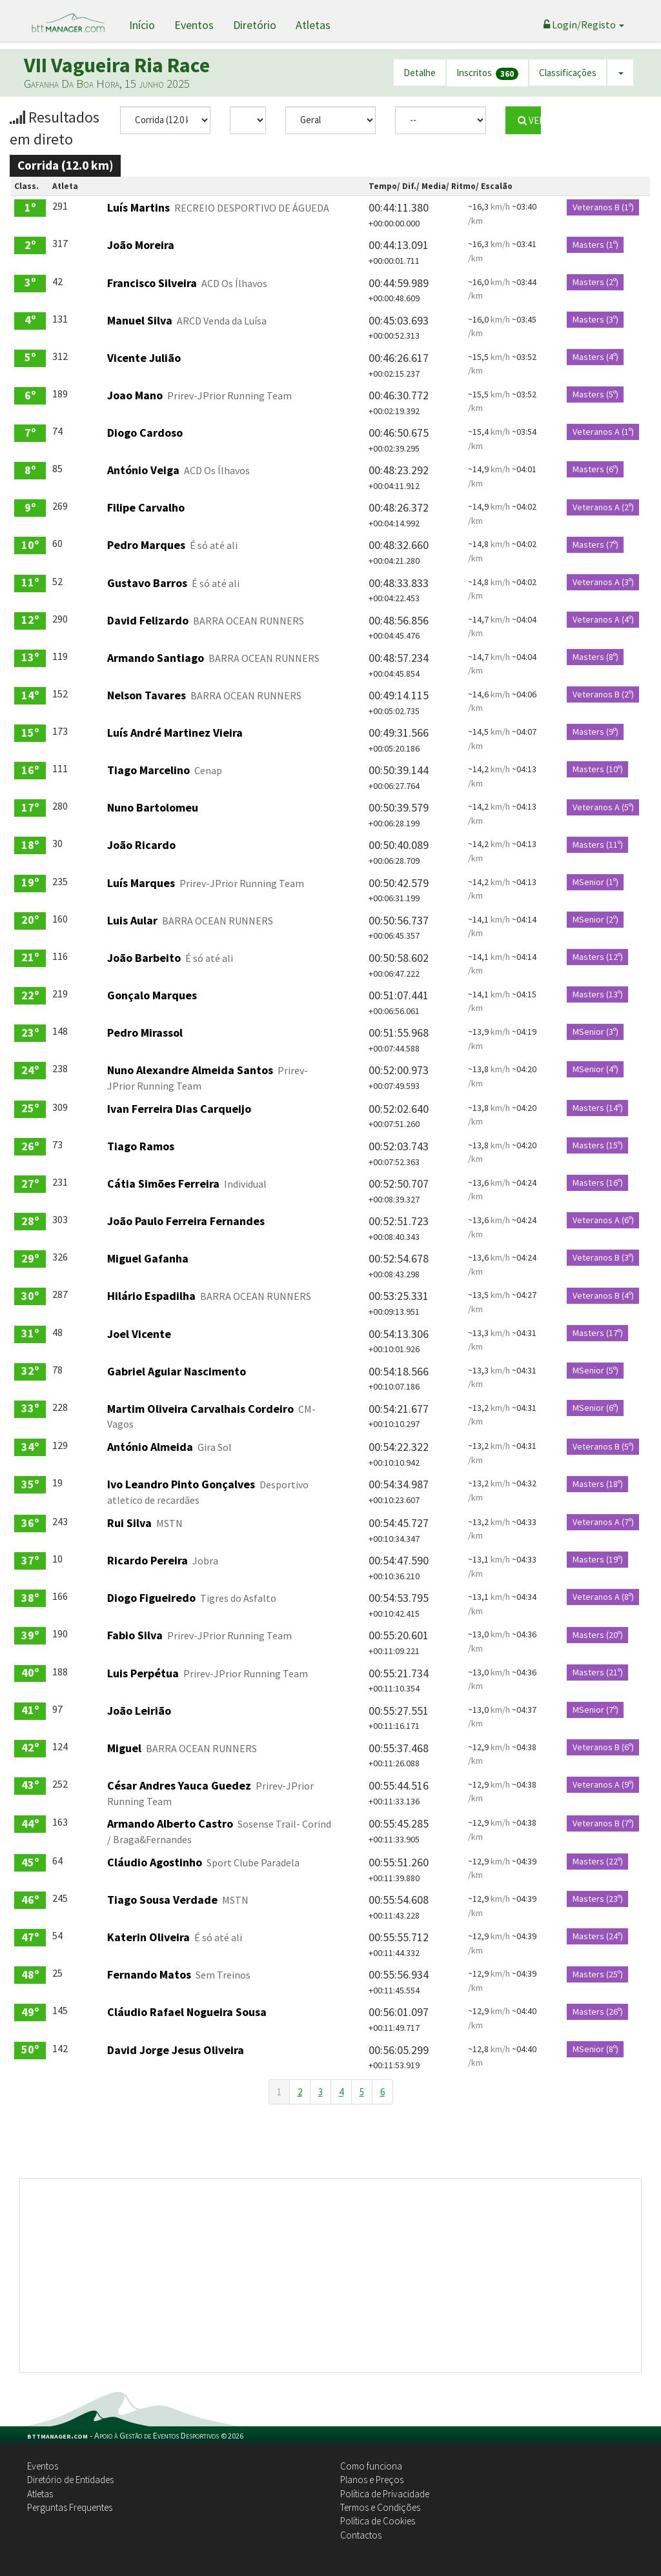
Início (142, 24)
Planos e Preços (371, 2479)
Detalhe (419, 72)
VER (529, 120)
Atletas (313, 24)
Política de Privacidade (384, 2494)
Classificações (567, 72)
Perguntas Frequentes (69, 2507)
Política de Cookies (377, 2521)
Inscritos (487, 73)
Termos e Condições (380, 2507)
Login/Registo (584, 24)
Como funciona (371, 2466)
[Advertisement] (330, 2275)
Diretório (254, 24)
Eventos (194, 24)
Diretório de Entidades (70, 2479)
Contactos (360, 2535)
